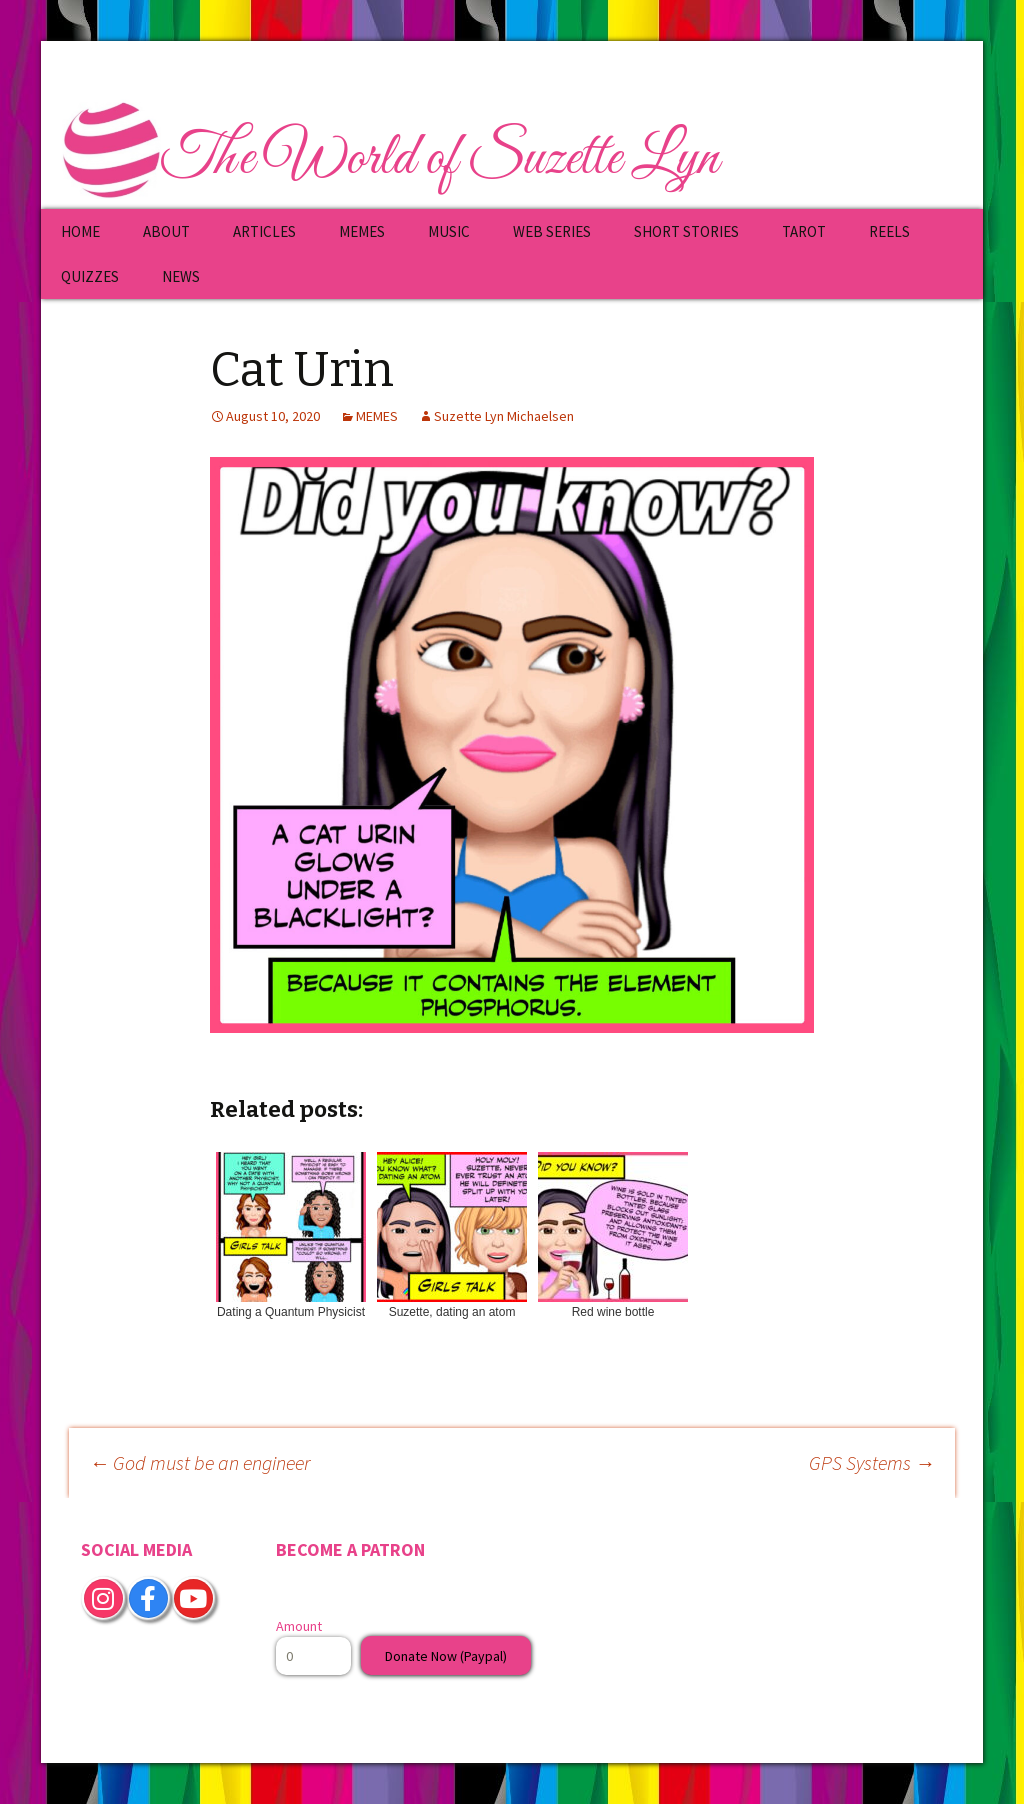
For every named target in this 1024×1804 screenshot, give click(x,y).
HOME (80, 231)
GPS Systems (872, 1462)
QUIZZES (90, 276)
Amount (299, 1626)
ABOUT (166, 231)
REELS (889, 231)
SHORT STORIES (686, 231)
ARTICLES (264, 231)
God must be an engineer (199, 1462)
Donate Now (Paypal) (446, 1656)
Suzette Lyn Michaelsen (504, 416)
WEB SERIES (552, 231)
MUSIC (449, 231)
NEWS (181, 276)
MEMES (362, 231)
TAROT (804, 231)
